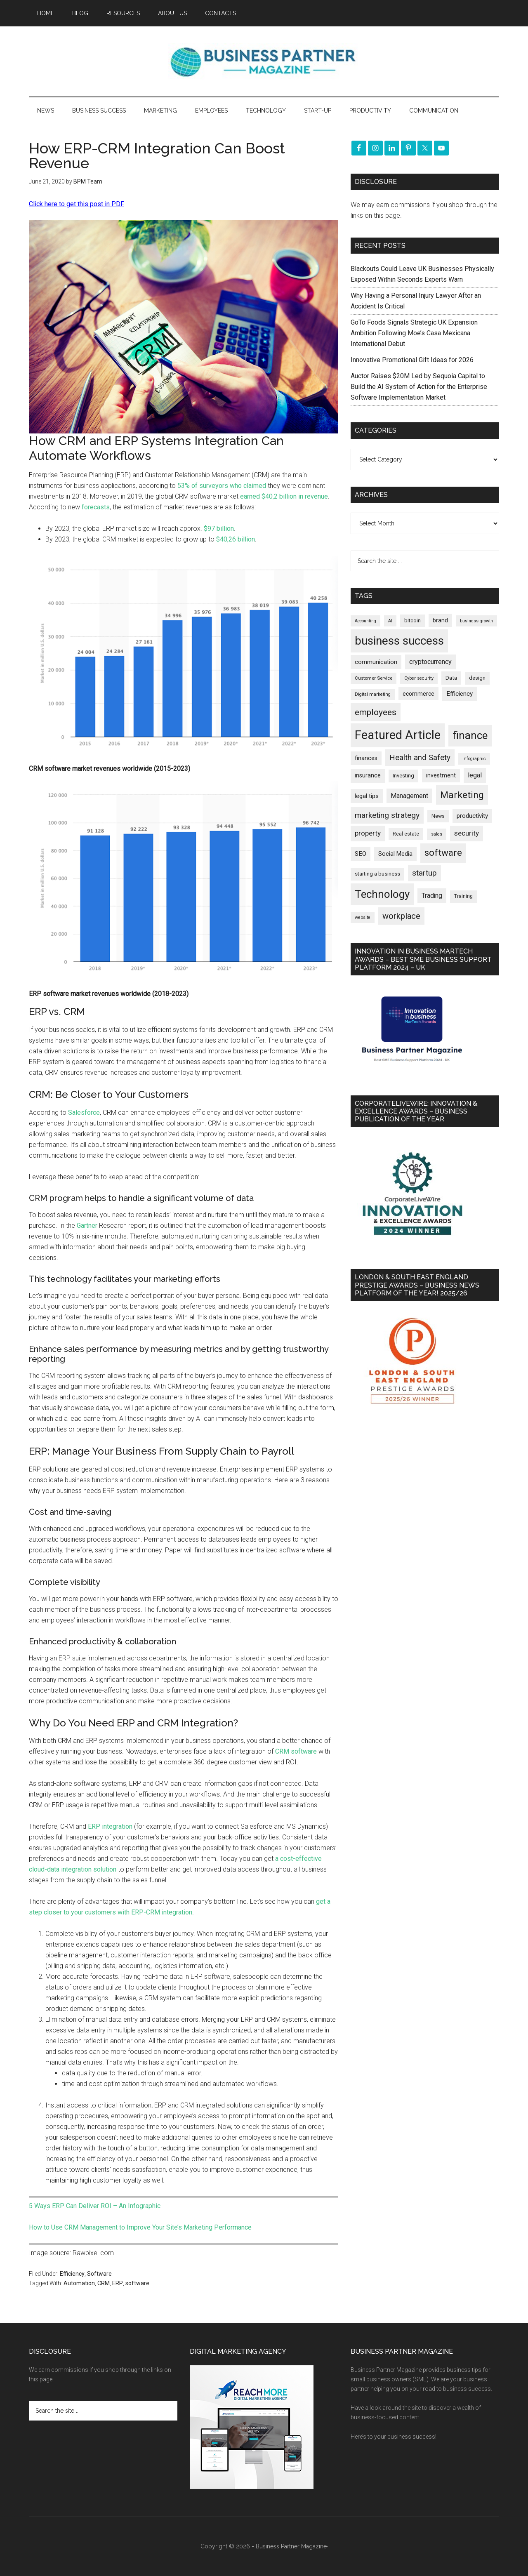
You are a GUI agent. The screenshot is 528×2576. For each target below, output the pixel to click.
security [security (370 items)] (466, 833)
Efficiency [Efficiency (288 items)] (459, 693)
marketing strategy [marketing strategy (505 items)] (387, 815)
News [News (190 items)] (438, 816)
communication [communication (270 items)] (376, 662)
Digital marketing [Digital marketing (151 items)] (373, 694)
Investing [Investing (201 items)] (403, 775)
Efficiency (72, 2273)
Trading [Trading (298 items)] (432, 895)
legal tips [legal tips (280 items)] (367, 796)
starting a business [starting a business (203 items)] (377, 874)
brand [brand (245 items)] (440, 620)
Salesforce (84, 1112)
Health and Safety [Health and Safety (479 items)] (419, 757)
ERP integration (110, 1826)
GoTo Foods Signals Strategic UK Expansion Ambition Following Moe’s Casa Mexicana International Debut (414, 333)
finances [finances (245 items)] (366, 758)
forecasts (96, 507)
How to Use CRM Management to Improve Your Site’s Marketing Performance (140, 2227)
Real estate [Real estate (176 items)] (406, 834)
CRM (103, 2283)
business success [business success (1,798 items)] (399, 641)
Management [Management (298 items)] (409, 796)
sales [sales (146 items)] (436, 834)
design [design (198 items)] (477, 678)
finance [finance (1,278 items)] (470, 735)
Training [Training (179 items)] (463, 896)
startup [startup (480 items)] (424, 873)
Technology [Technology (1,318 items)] (382, 894)
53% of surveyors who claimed (221, 486)
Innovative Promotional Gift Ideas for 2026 (412, 360)
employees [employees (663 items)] (375, 712)
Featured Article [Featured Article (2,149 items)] (398, 735)
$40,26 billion (235, 539)
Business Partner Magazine (264, 61)
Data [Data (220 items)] (451, 678)
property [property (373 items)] (368, 833)
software (137, 2283)
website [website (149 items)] (362, 917)
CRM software (296, 1751)
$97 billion (219, 528)
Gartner (87, 1225)
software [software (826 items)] (443, 852)
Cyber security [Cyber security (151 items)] (419, 678)
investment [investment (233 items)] (441, 775)
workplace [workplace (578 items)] (401, 916)
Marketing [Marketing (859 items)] (462, 795)
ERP (117, 2283)
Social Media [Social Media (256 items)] (395, 853)
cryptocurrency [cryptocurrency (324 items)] (430, 662)
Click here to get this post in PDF (76, 204)
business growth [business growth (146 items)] (476, 621)
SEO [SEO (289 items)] (360, 853)
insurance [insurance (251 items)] (368, 775)
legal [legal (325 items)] (475, 775)
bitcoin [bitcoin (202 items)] (412, 620)
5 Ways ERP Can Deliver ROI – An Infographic (94, 2206)
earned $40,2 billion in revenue (283, 496)
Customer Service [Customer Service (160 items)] (373, 678)
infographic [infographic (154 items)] (474, 758)
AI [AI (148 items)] (390, 621)
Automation (79, 2283)
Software (99, 2273)
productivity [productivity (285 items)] (472, 815)
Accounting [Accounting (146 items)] (365, 621)
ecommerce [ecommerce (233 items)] (418, 693)
